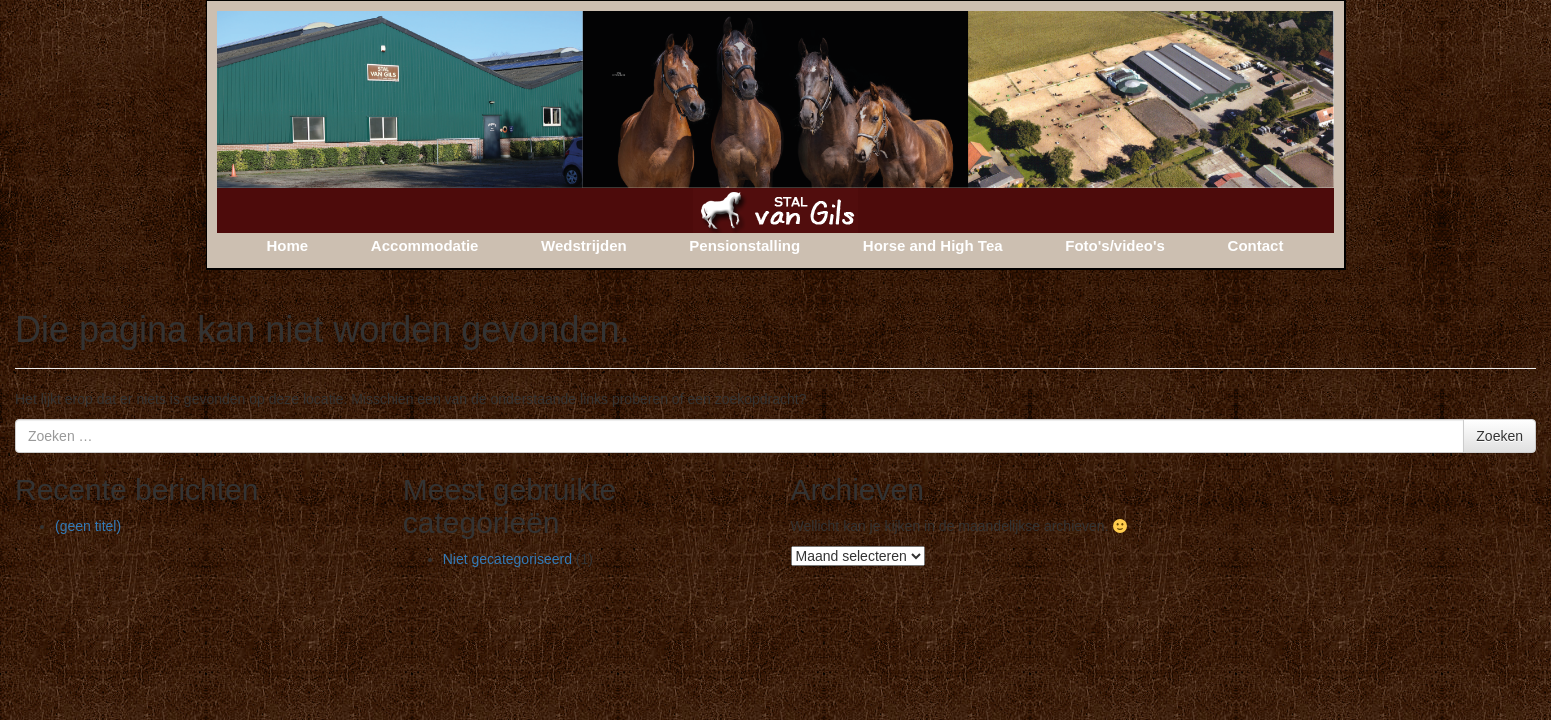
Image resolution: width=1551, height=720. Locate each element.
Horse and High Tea (933, 245)
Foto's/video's (1115, 245)
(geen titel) (88, 526)
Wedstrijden (584, 245)
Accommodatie (425, 245)
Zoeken (1499, 436)
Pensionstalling (744, 245)
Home (288, 245)
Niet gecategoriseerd (507, 559)
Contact (1256, 245)
